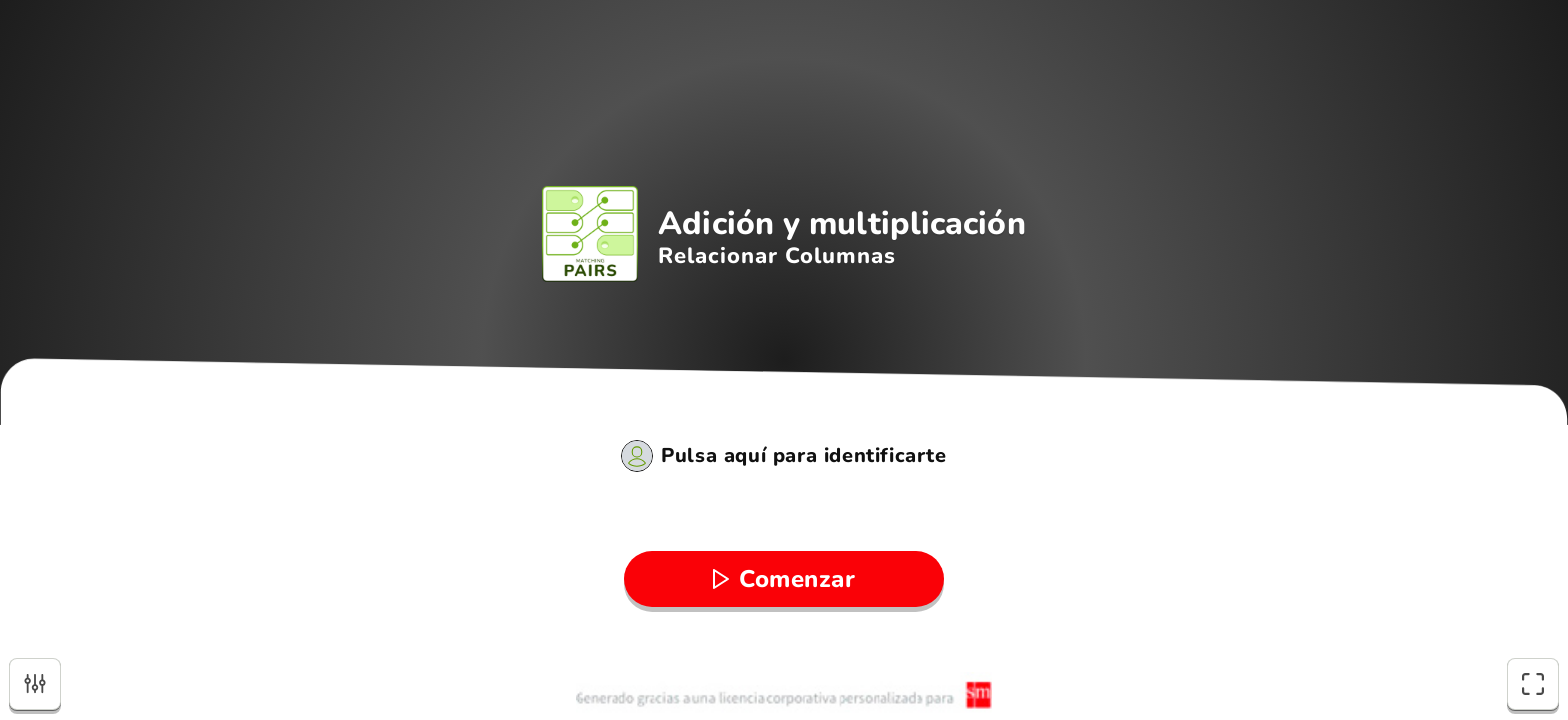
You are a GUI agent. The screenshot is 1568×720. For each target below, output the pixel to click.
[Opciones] (35, 684)
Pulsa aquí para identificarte (803, 456)
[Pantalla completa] (1533, 684)
